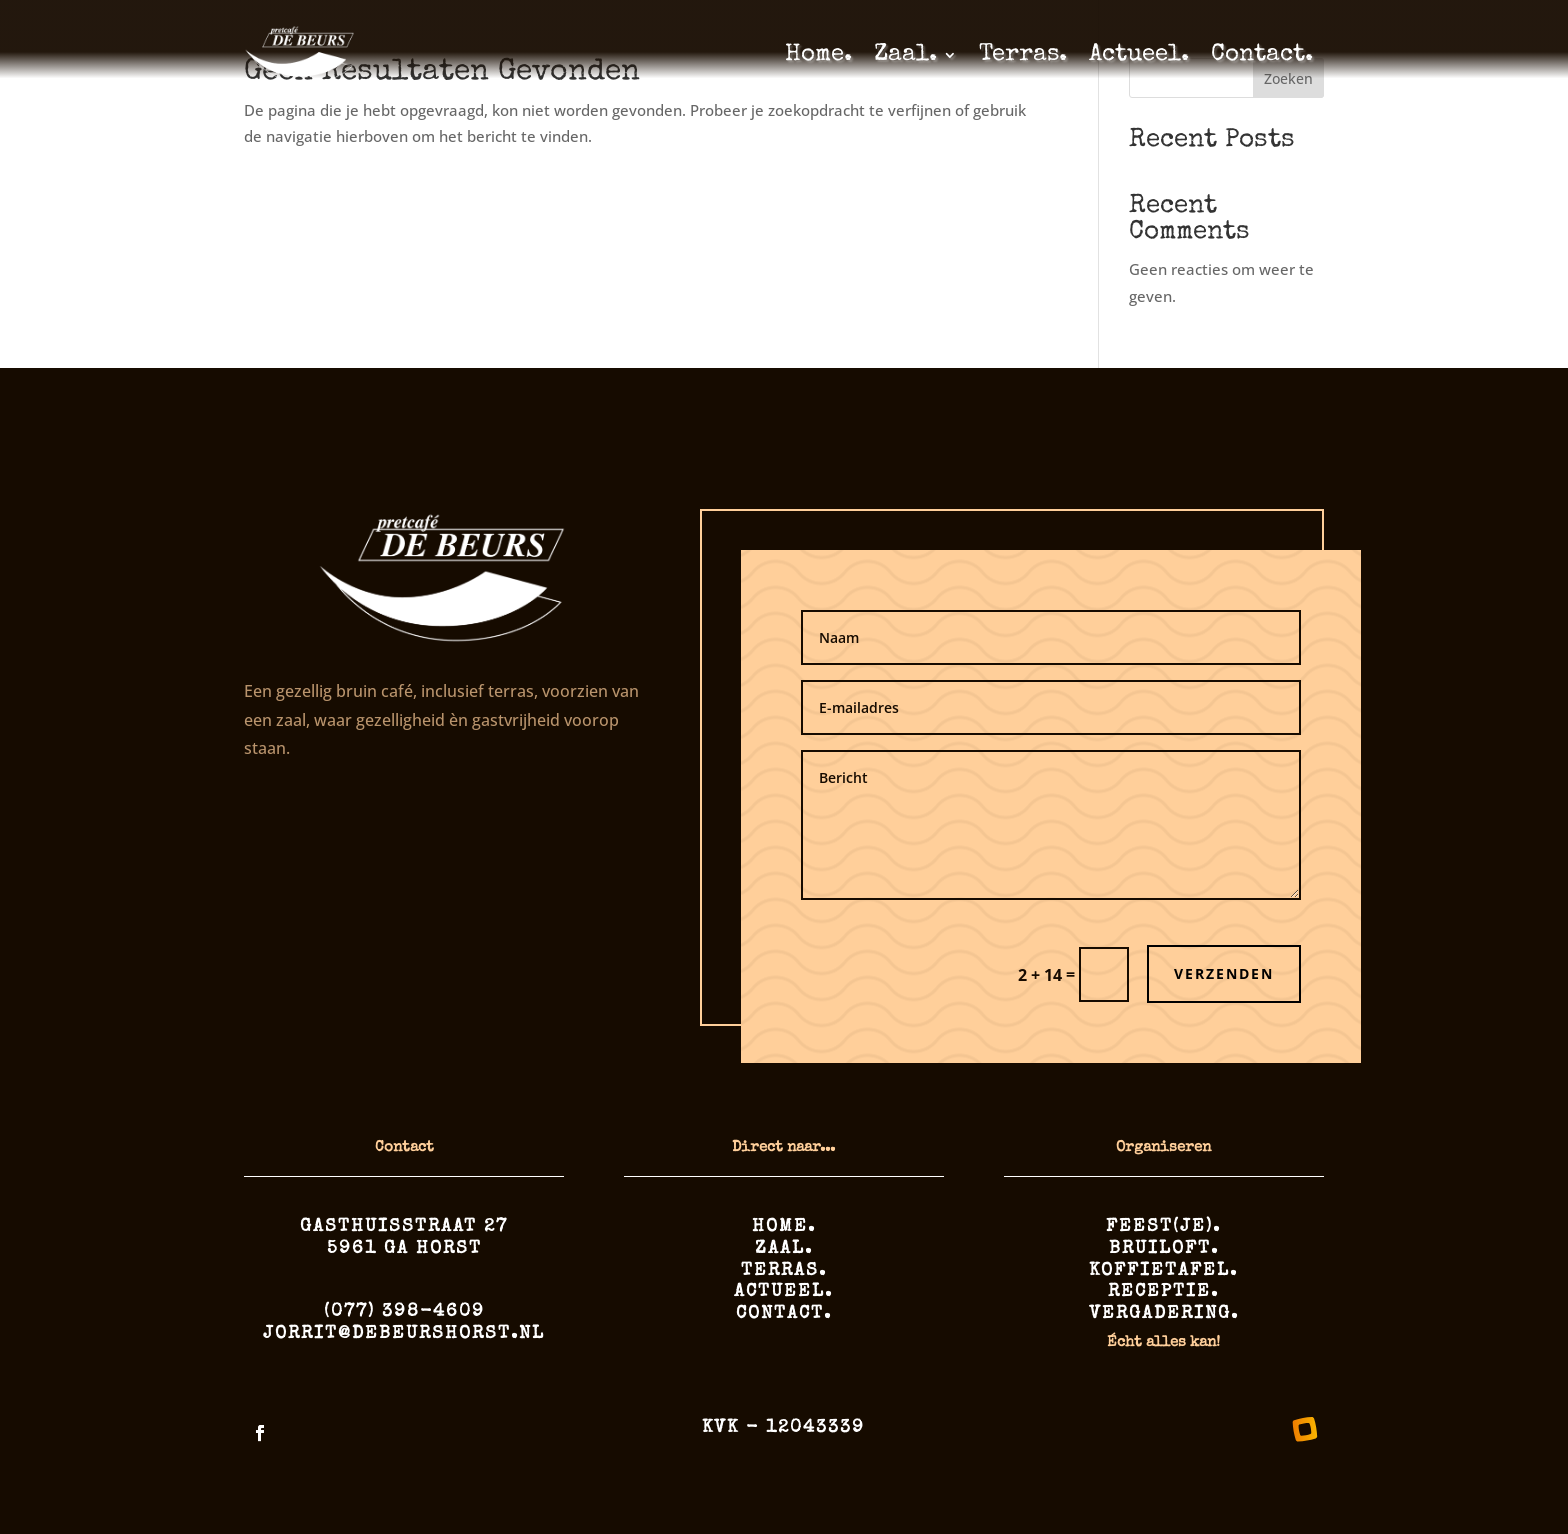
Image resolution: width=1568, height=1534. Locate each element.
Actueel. (1139, 55)
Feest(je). (1163, 1227)
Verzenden (1224, 973)
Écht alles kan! (1163, 1342)
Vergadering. (1164, 1314)
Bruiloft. (1164, 1249)
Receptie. (1163, 1292)
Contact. (1262, 55)
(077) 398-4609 (404, 1312)
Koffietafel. (1163, 1271)
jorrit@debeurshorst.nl (404, 1334)
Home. (818, 55)
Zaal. (905, 55)
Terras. (1023, 55)
